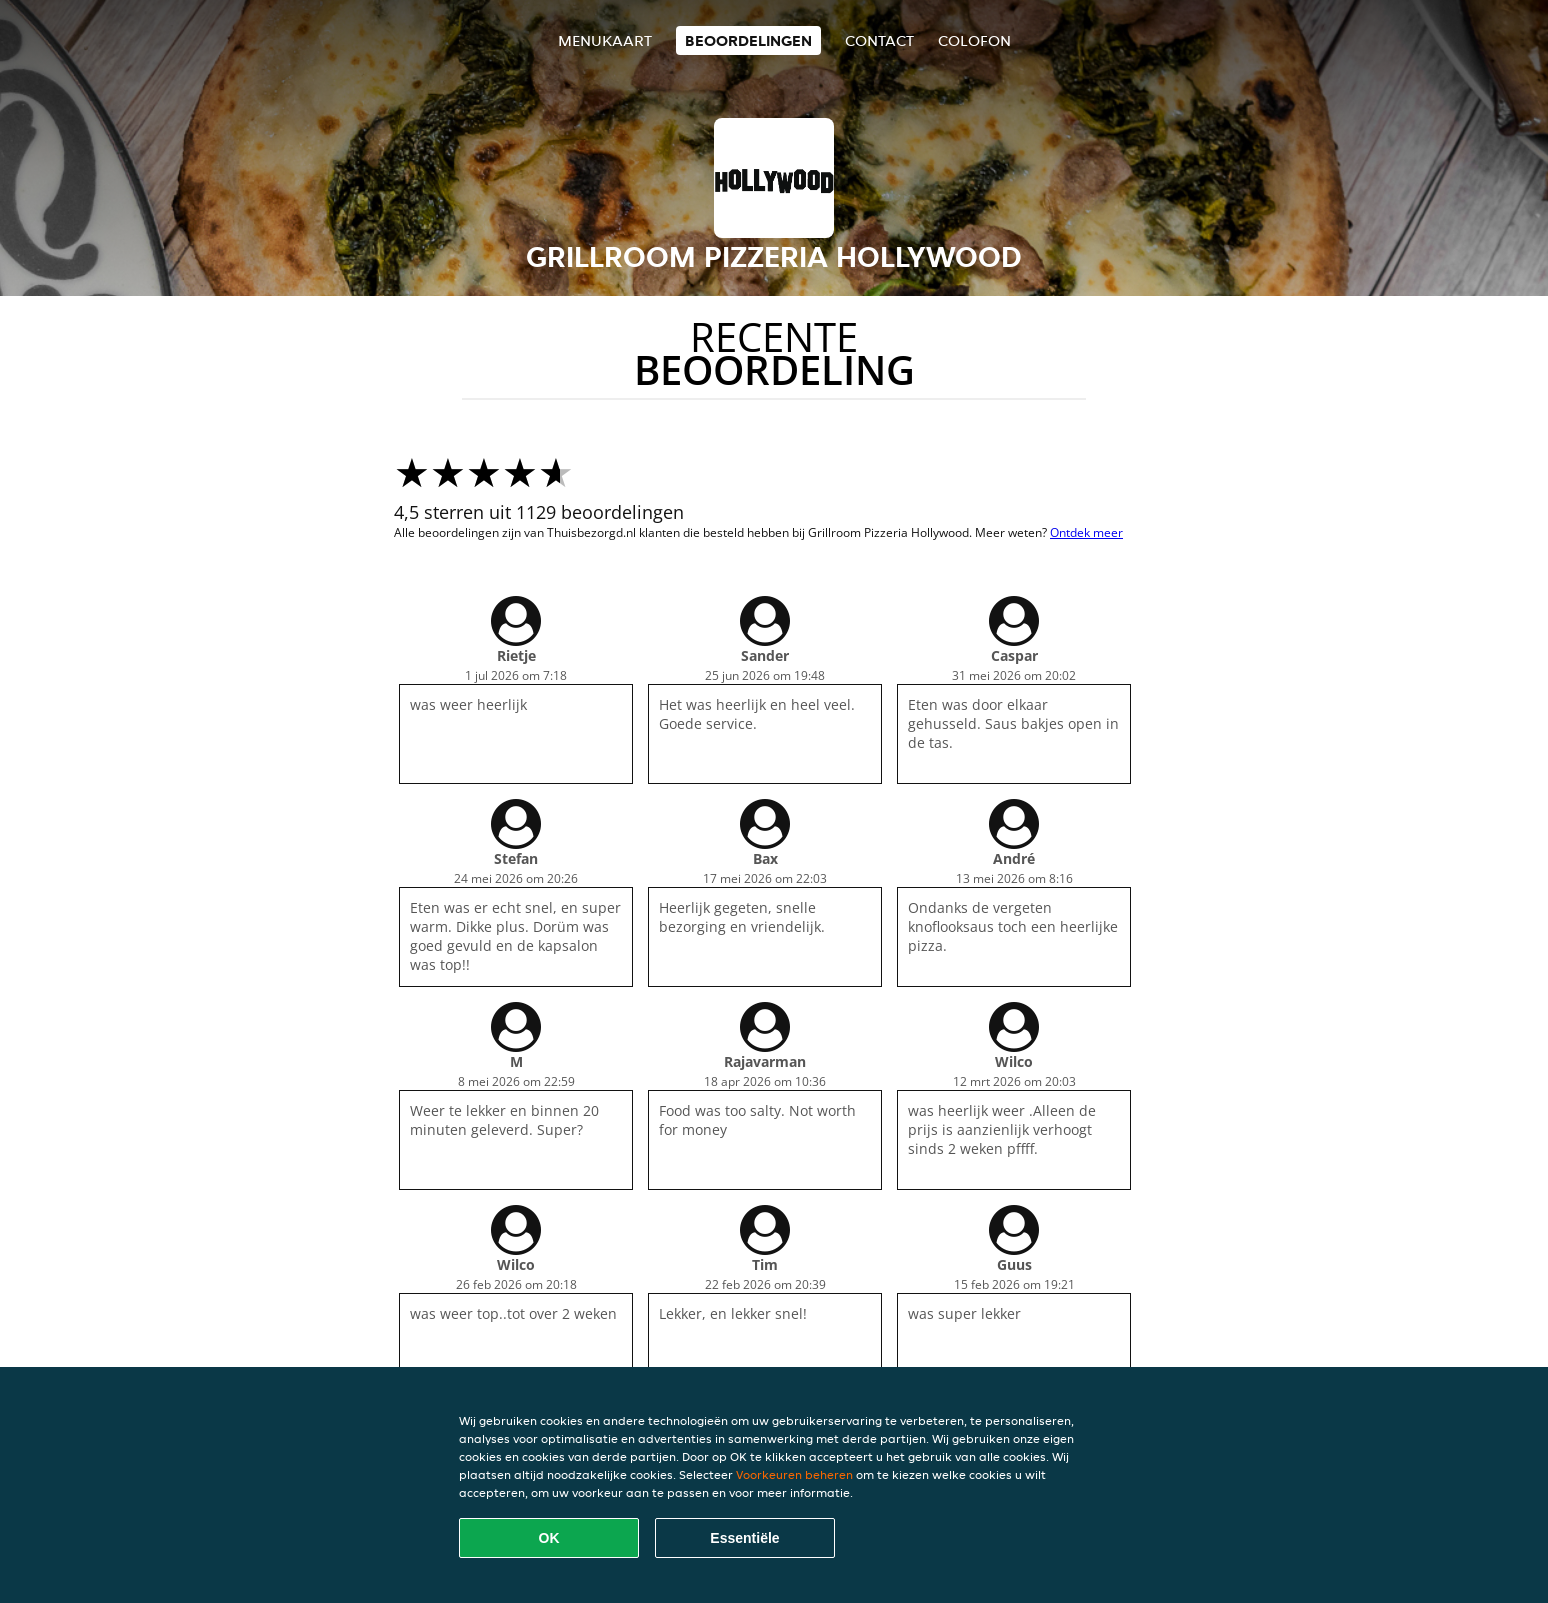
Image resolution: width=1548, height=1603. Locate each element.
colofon (974, 40)
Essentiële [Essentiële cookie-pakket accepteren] (744, 1538)
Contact (879, 40)
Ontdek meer (1086, 532)
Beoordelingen (748, 40)
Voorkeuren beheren (794, 1474)
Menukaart (605, 40)
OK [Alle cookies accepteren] (549, 1538)
